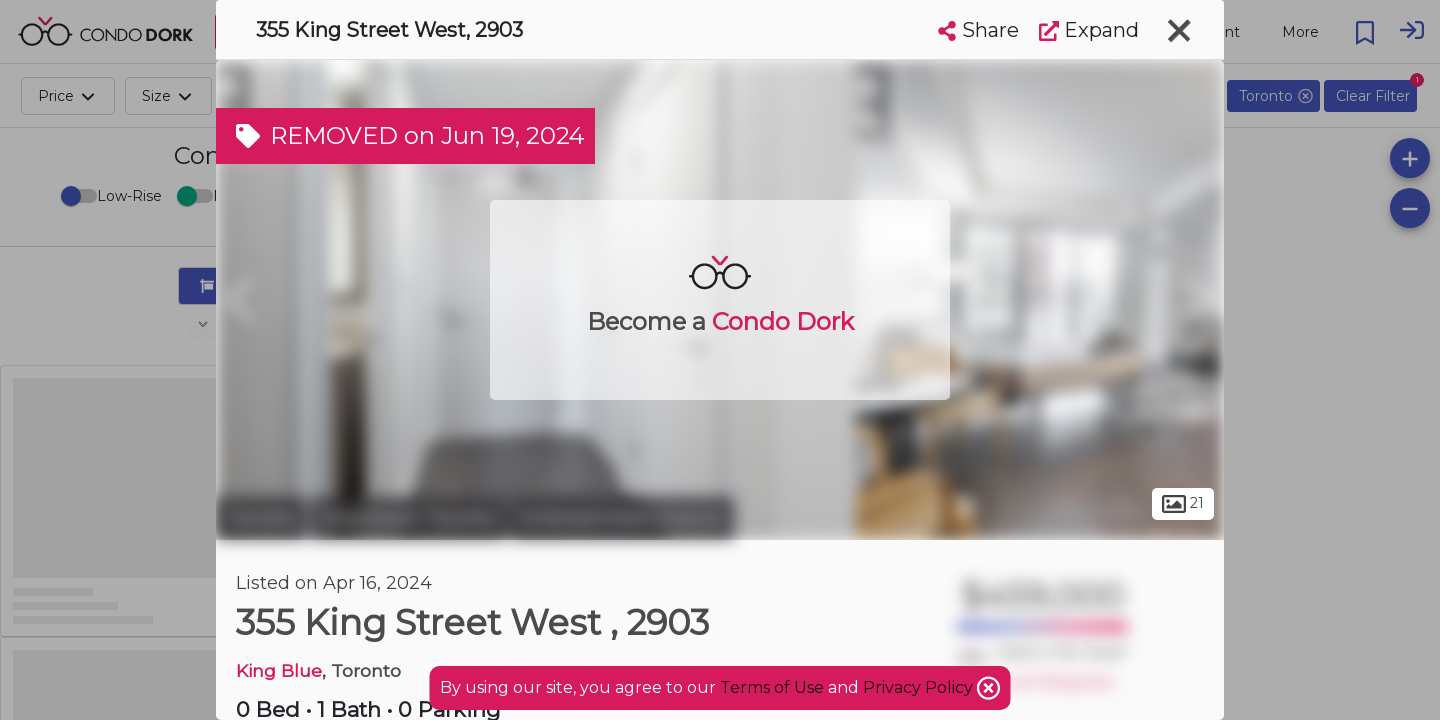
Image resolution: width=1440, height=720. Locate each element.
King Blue (279, 670)
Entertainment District (622, 518)
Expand (1089, 30)
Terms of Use (772, 687)
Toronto (261, 518)
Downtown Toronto (408, 518)
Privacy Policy (920, 687)
